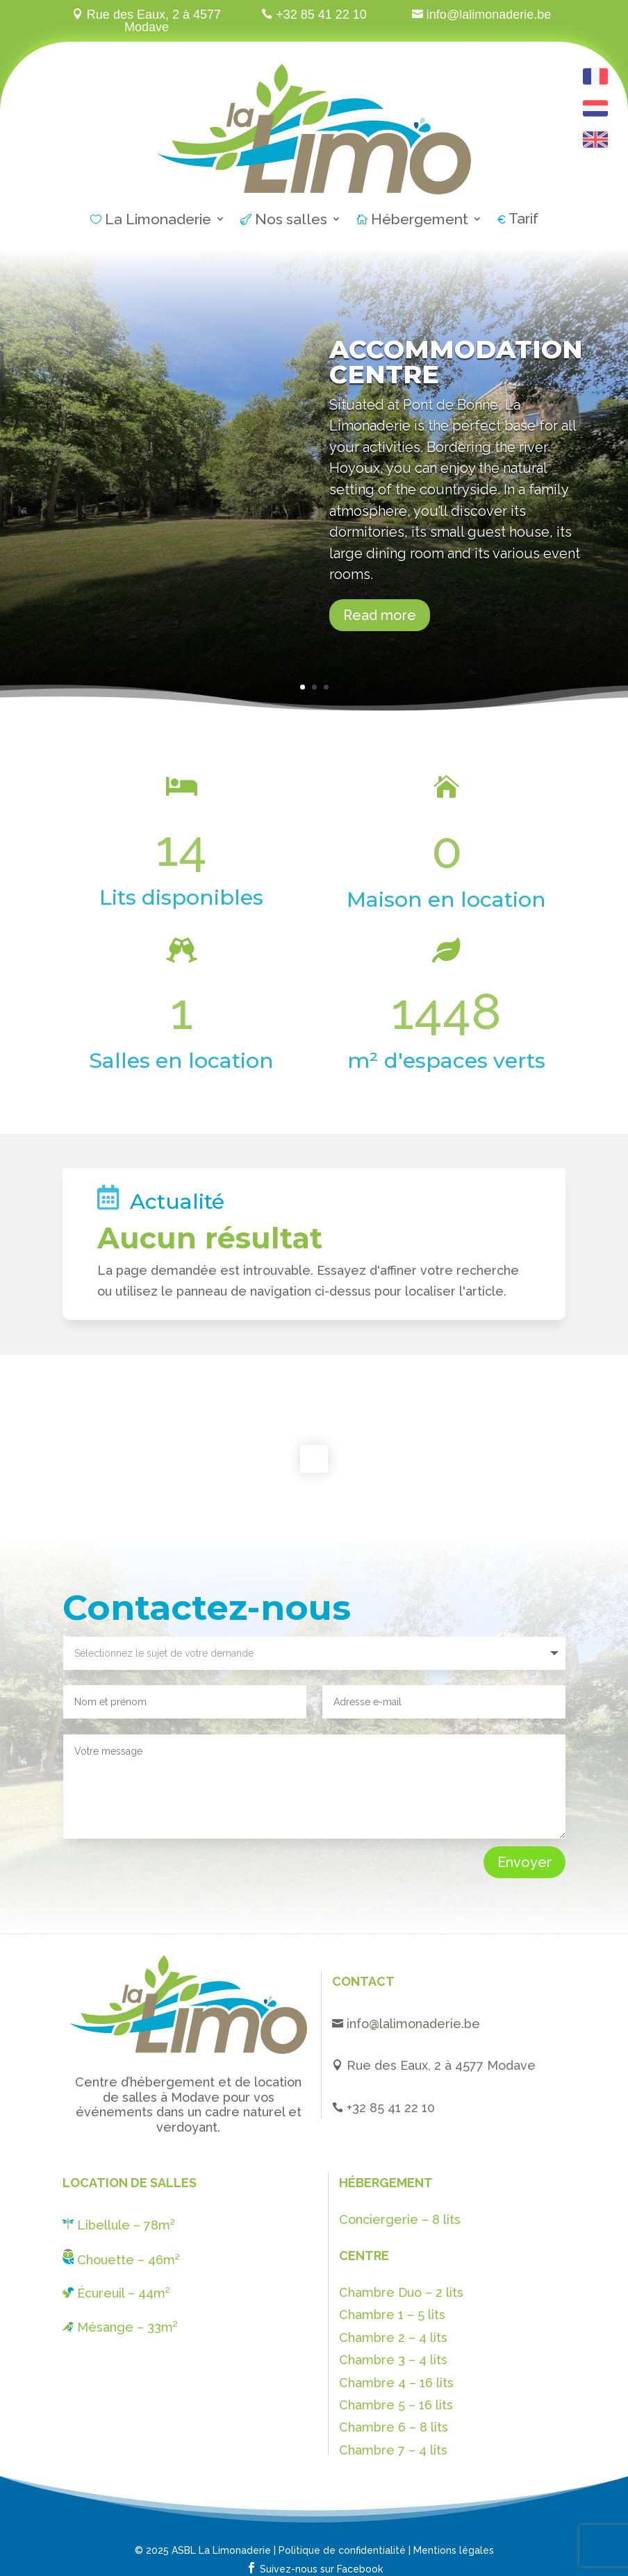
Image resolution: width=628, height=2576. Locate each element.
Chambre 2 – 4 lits (393, 2337)
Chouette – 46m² (121, 2259)
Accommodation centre (456, 362)
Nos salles (283, 221)
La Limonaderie (150, 221)
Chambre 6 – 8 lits (393, 2427)
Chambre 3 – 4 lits (393, 2359)
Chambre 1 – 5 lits (392, 2314)
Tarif (517, 220)
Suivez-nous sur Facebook (314, 2569)
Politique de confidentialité (342, 2550)
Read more (379, 615)
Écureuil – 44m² (116, 2293)
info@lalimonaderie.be (413, 2023)
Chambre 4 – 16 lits (396, 2382)
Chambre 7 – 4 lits (393, 2450)
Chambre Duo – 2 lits (401, 2292)
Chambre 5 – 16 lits (396, 2405)
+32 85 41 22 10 (391, 2107)
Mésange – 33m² (120, 2327)
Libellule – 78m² (119, 2225)
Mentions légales (453, 2550)
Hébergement (412, 221)
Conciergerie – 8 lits (400, 2219)
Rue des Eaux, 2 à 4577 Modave (439, 2065)
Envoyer (524, 1862)
